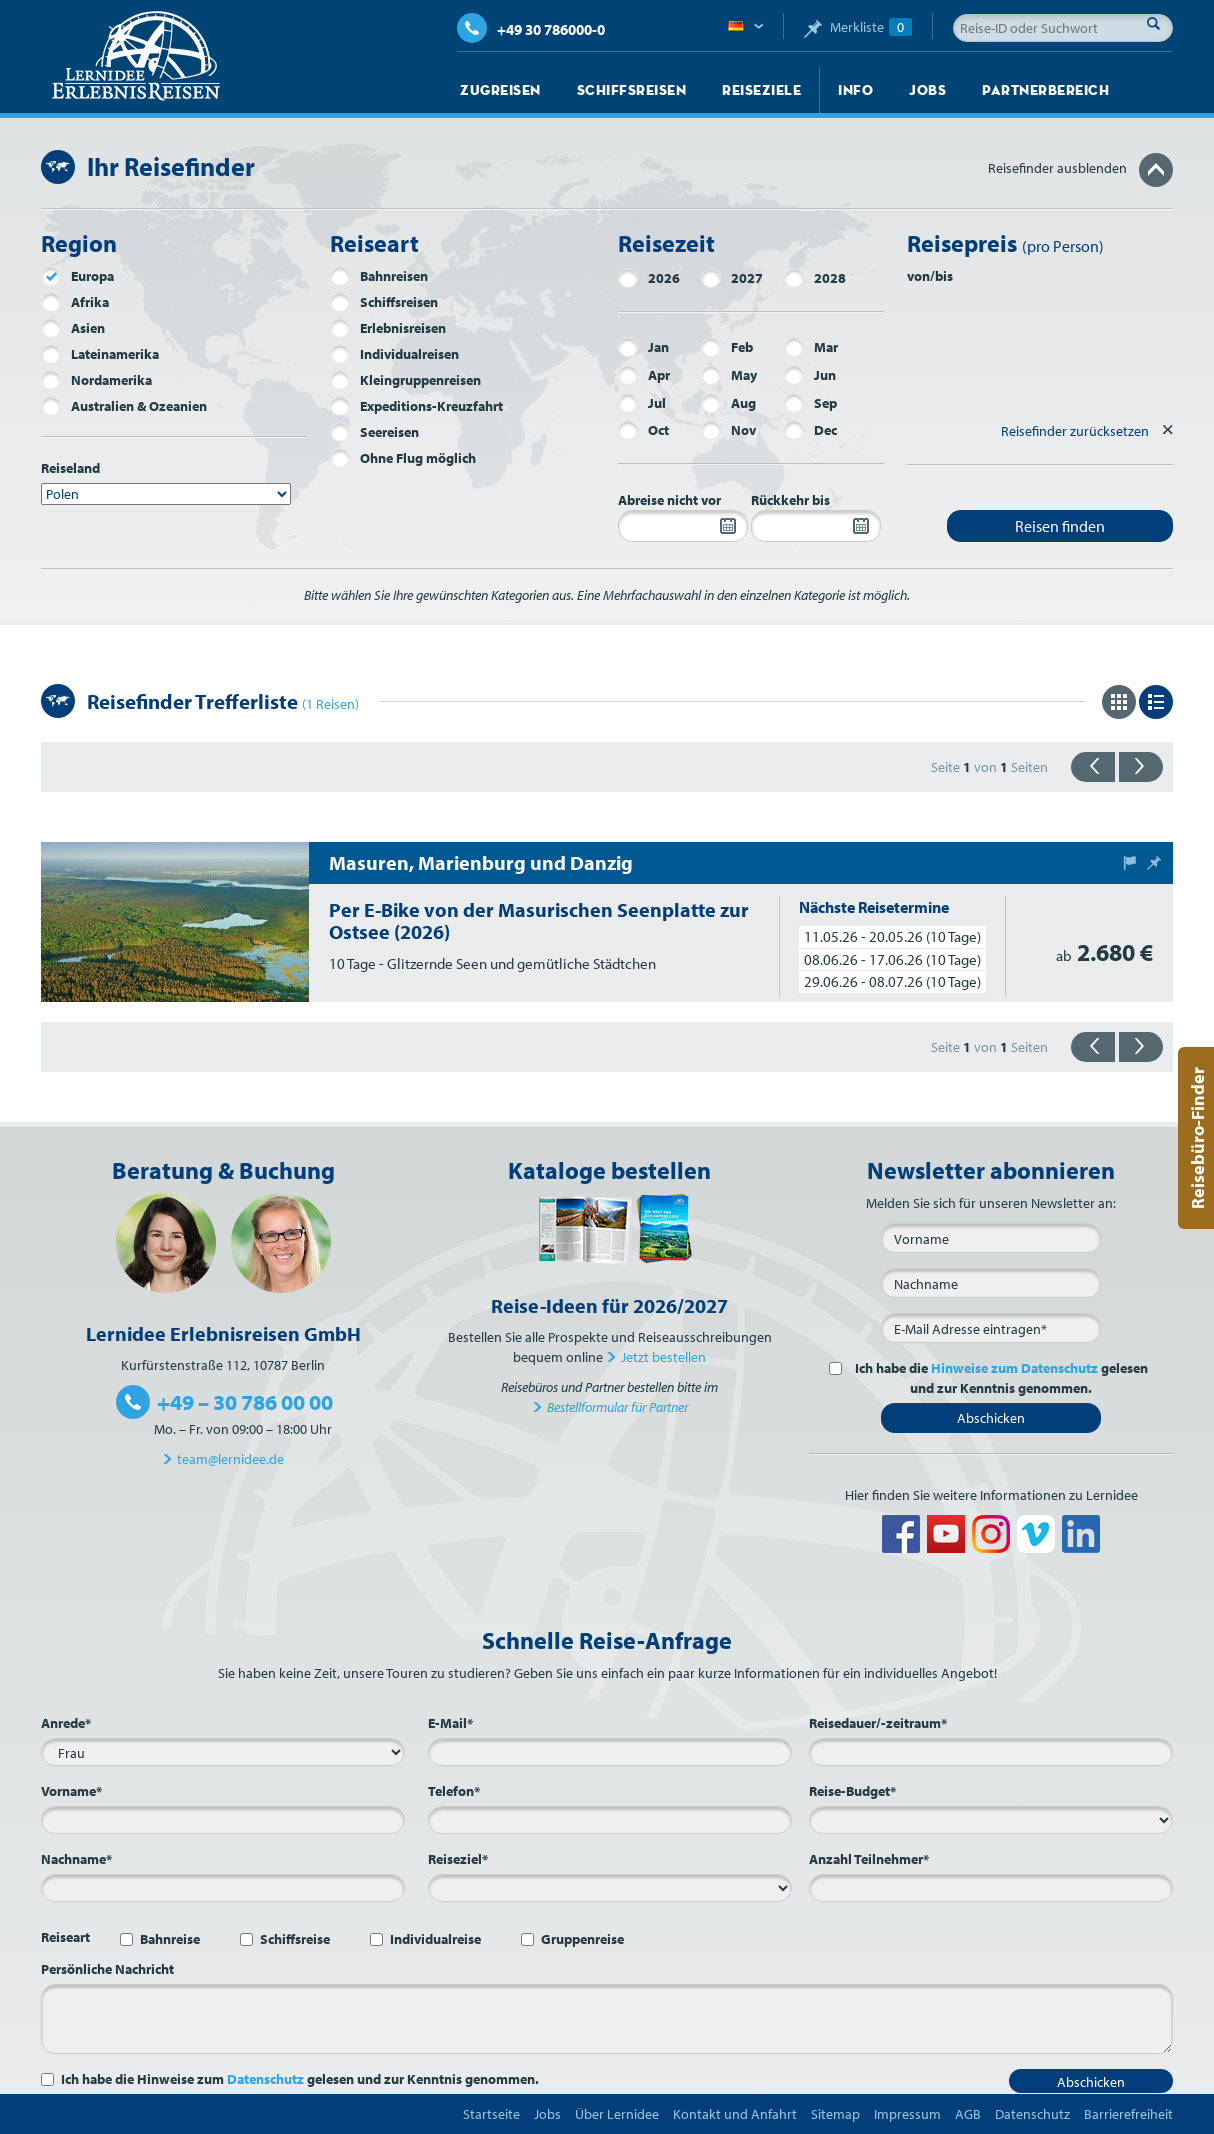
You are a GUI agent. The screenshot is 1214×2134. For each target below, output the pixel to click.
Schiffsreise (295, 1939)
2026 (649, 278)
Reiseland (70, 468)
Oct (643, 430)
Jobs (927, 90)
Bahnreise (170, 1939)
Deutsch (745, 27)
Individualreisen (394, 354)
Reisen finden (1060, 526)
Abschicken (991, 1418)
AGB (968, 2114)
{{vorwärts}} (1141, 767)
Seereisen (374, 432)
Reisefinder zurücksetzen (1075, 431)
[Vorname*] (223, 1820)
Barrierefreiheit (1128, 2114)
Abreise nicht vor (669, 500)
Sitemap (835, 2114)
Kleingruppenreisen (405, 380)
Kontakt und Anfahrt (735, 2114)
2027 (732, 278)
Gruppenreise (582, 1939)
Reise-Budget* (852, 1791)
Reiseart (65, 1937)
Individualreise (435, 1939)
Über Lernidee (617, 2114)
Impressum (907, 2114)
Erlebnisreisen (388, 328)
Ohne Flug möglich (403, 458)
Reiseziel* (458, 1859)
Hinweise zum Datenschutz (1014, 1368)
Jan (643, 347)
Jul (642, 403)
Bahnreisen (379, 276)
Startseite (491, 2114)
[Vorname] (991, 1238)
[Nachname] (991, 1283)
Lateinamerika (100, 354)
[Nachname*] (223, 1888)
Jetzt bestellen (663, 1357)
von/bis (930, 276)
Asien (73, 328)
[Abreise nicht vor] (683, 526)
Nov (728, 430)
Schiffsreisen (632, 90)
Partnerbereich (1045, 90)
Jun (810, 375)
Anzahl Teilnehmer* (869, 1859)
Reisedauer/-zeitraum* (878, 1723)
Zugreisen (500, 90)
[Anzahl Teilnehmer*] (991, 1888)
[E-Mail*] (991, 1328)
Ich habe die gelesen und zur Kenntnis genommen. (998, 1378)
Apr (644, 375)
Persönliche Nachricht (107, 1969)
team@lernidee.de (230, 1459)
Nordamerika (96, 380)
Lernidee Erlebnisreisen (136, 56)
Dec (810, 430)
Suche (1159, 23)
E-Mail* (450, 1723)
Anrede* (66, 1723)
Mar (811, 347)
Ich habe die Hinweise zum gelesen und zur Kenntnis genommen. (300, 2079)
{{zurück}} (1093, 767)
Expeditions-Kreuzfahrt (416, 406)
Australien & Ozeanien (124, 406)
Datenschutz (265, 2079)
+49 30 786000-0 (531, 29)
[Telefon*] (610, 1820)
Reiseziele (761, 90)
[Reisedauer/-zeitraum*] (991, 1752)
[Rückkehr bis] (816, 526)
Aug (728, 403)
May (729, 375)
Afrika (75, 302)
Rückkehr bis (790, 500)
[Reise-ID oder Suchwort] (1063, 28)
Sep (810, 403)
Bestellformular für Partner (617, 1407)
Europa (77, 276)
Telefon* (454, 1791)
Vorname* (71, 1791)
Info (855, 90)
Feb (727, 347)
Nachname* (76, 1859)
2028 (815, 278)
